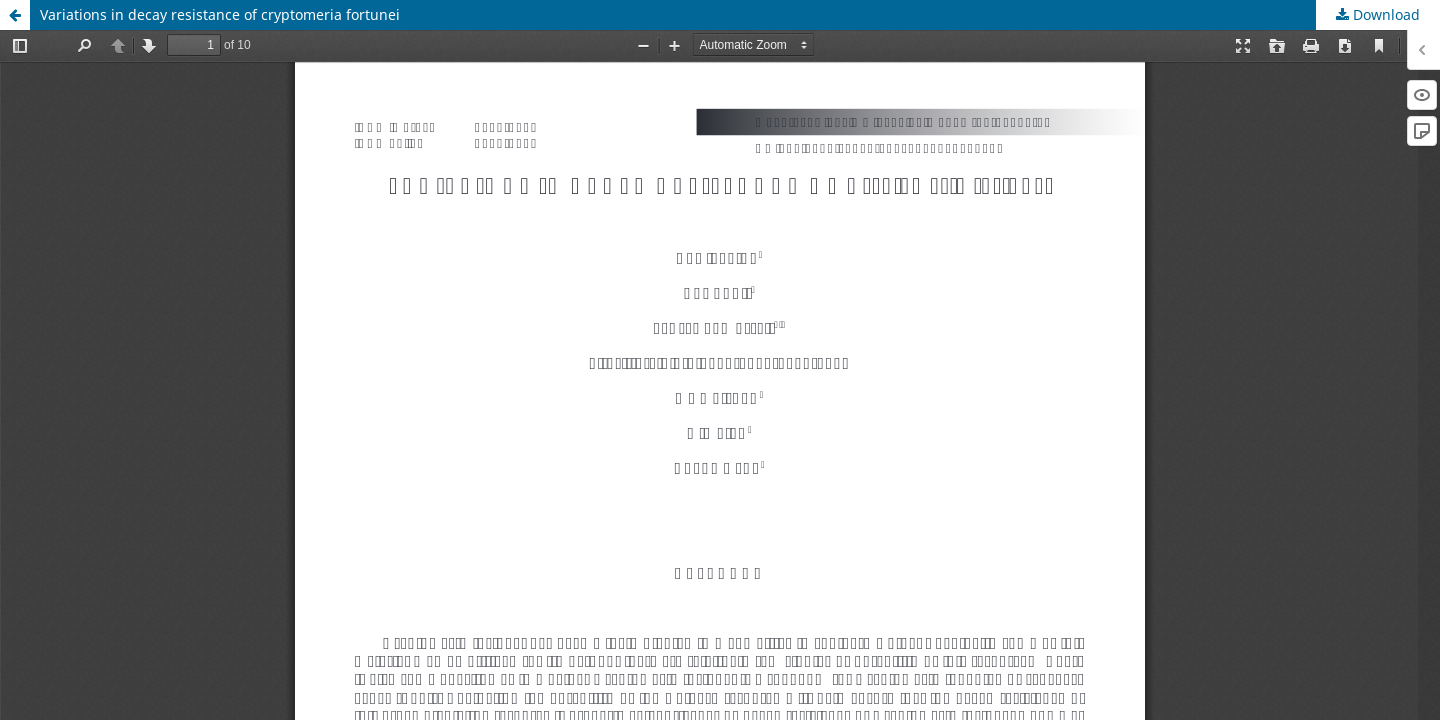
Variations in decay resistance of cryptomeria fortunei (220, 14)
